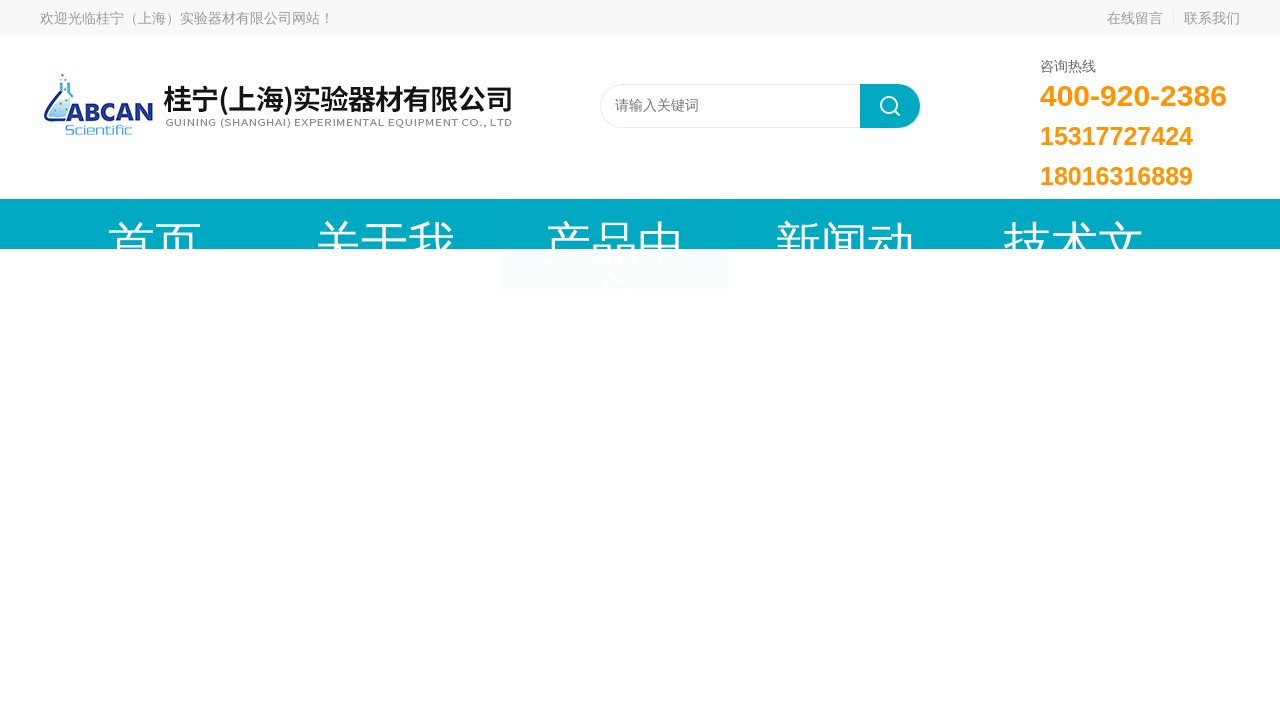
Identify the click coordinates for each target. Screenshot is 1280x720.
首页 (115, 223)
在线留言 (1135, 18)
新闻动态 (565, 223)
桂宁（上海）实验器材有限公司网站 (208, 18)
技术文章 (715, 223)
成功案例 (865, 223)
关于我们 (265, 223)
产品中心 (415, 223)
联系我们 (1212, 18)
